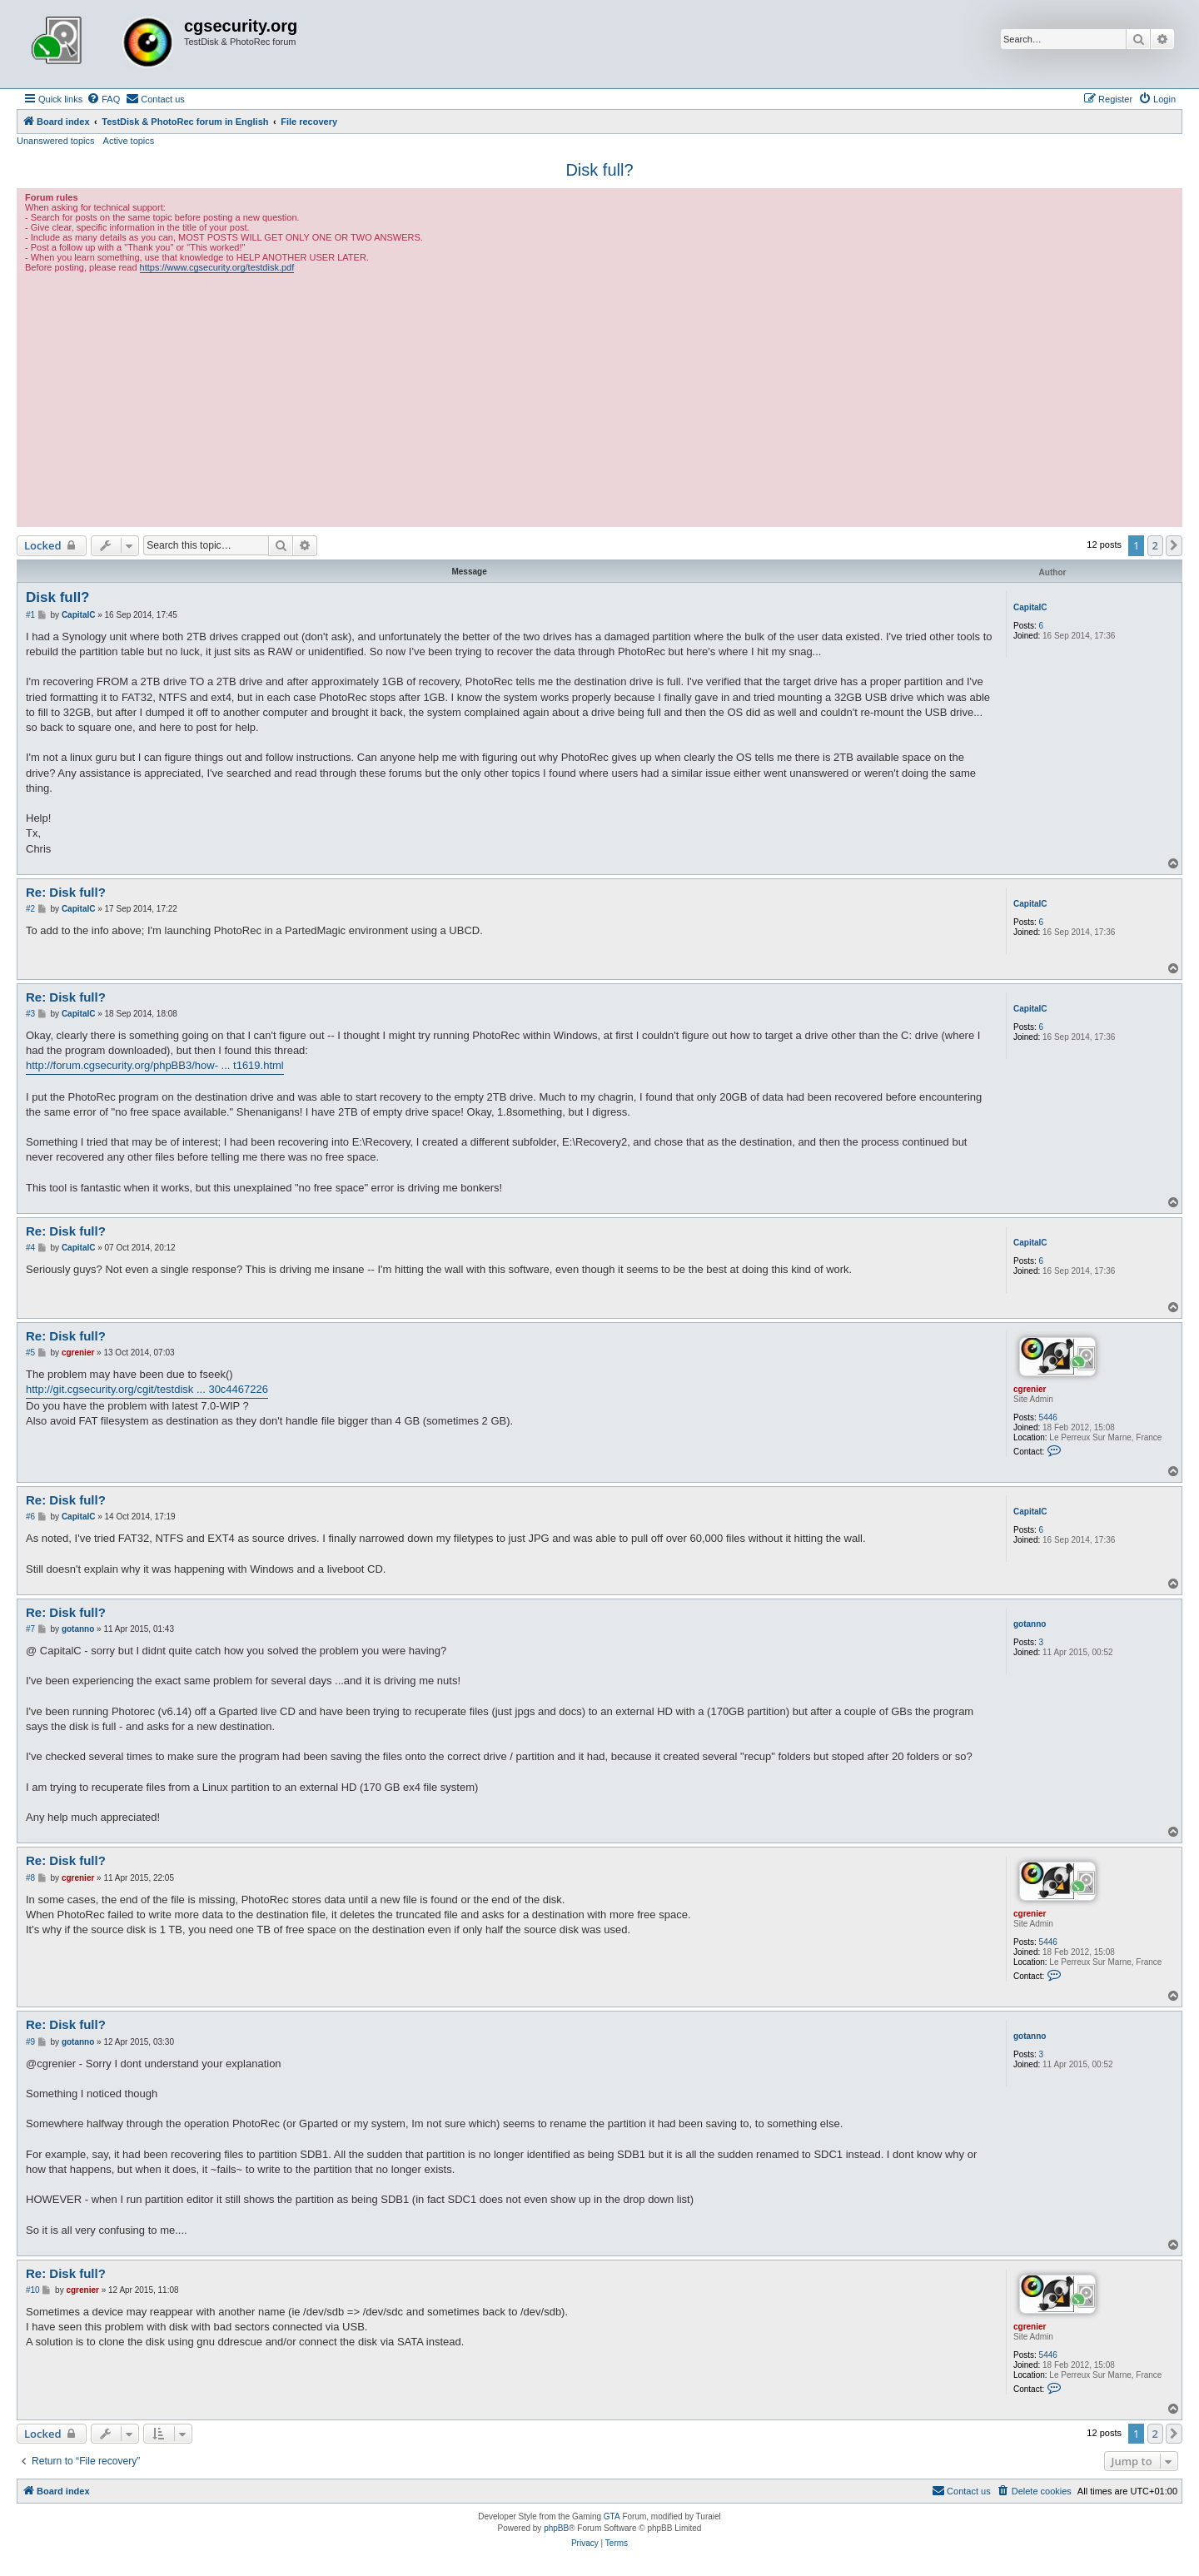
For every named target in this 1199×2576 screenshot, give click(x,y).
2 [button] (1155, 545)
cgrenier (1029, 1389)
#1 (30, 614)
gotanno (1029, 1624)
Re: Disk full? (66, 892)
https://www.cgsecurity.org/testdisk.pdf (217, 267)
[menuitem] (103, 99)
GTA (612, 2516)
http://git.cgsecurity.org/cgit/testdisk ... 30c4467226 (147, 1389)
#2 (30, 908)
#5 (30, 1352)
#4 (30, 1247)
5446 (1048, 1417)
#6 (30, 1516)
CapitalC (1030, 607)
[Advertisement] (599, 398)
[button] (1174, 545)
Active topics (129, 141)
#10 (33, 2290)
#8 (30, 1877)
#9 (30, 2041)
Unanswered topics (56, 141)
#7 (30, 1629)
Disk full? (599, 170)
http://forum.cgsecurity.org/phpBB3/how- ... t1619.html (155, 1065)
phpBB (556, 2528)
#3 (30, 1013)
